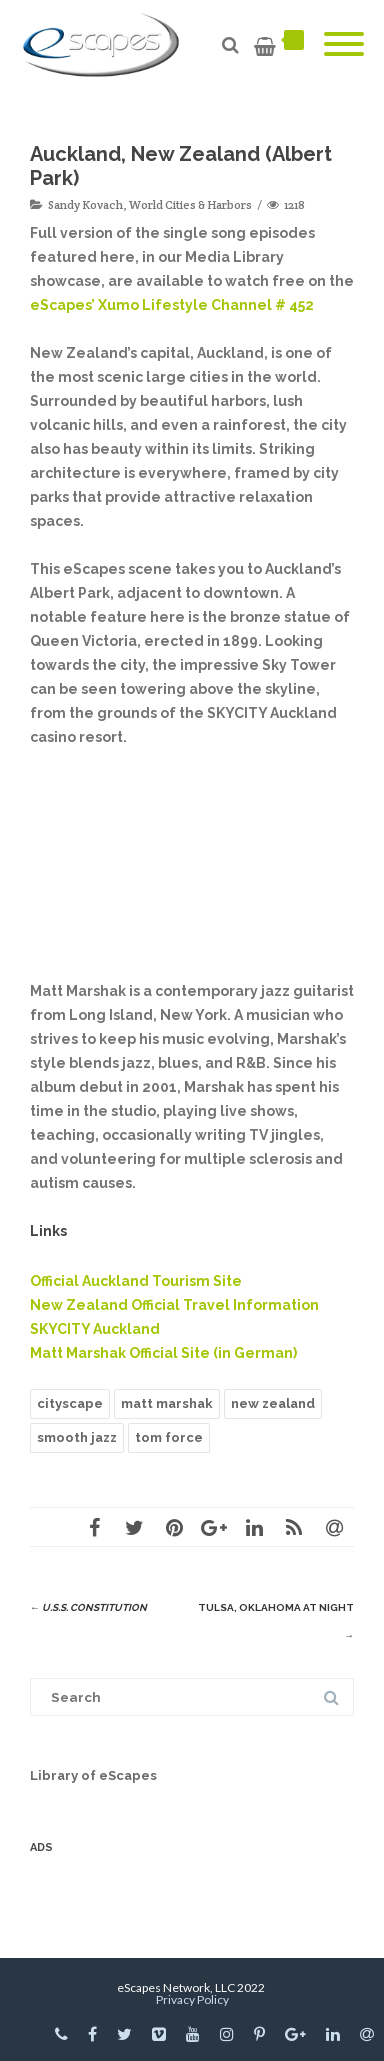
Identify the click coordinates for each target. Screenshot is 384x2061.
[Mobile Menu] (344, 45)
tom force (169, 1437)
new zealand (273, 1403)
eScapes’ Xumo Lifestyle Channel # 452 (172, 305)
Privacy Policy (192, 1999)
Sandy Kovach (85, 204)
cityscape (70, 1403)
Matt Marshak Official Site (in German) (163, 1353)
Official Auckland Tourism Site (136, 1281)
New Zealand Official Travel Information (174, 1305)
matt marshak (167, 1403)
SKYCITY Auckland (95, 1329)
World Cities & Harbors (190, 204)
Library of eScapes (93, 1775)
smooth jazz (77, 1437)
